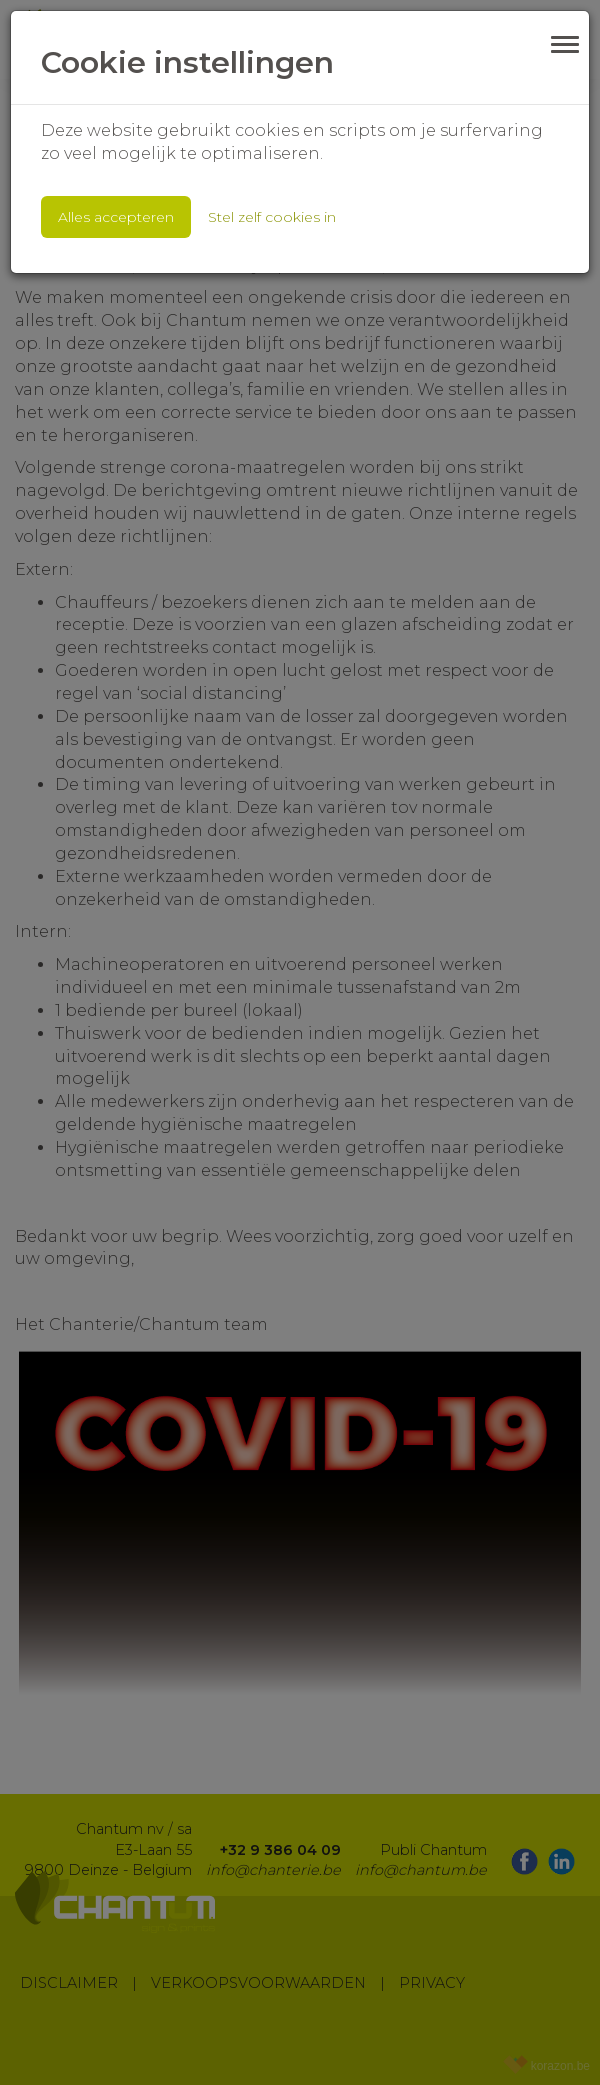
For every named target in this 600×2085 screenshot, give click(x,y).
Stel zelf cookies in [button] (272, 217)
